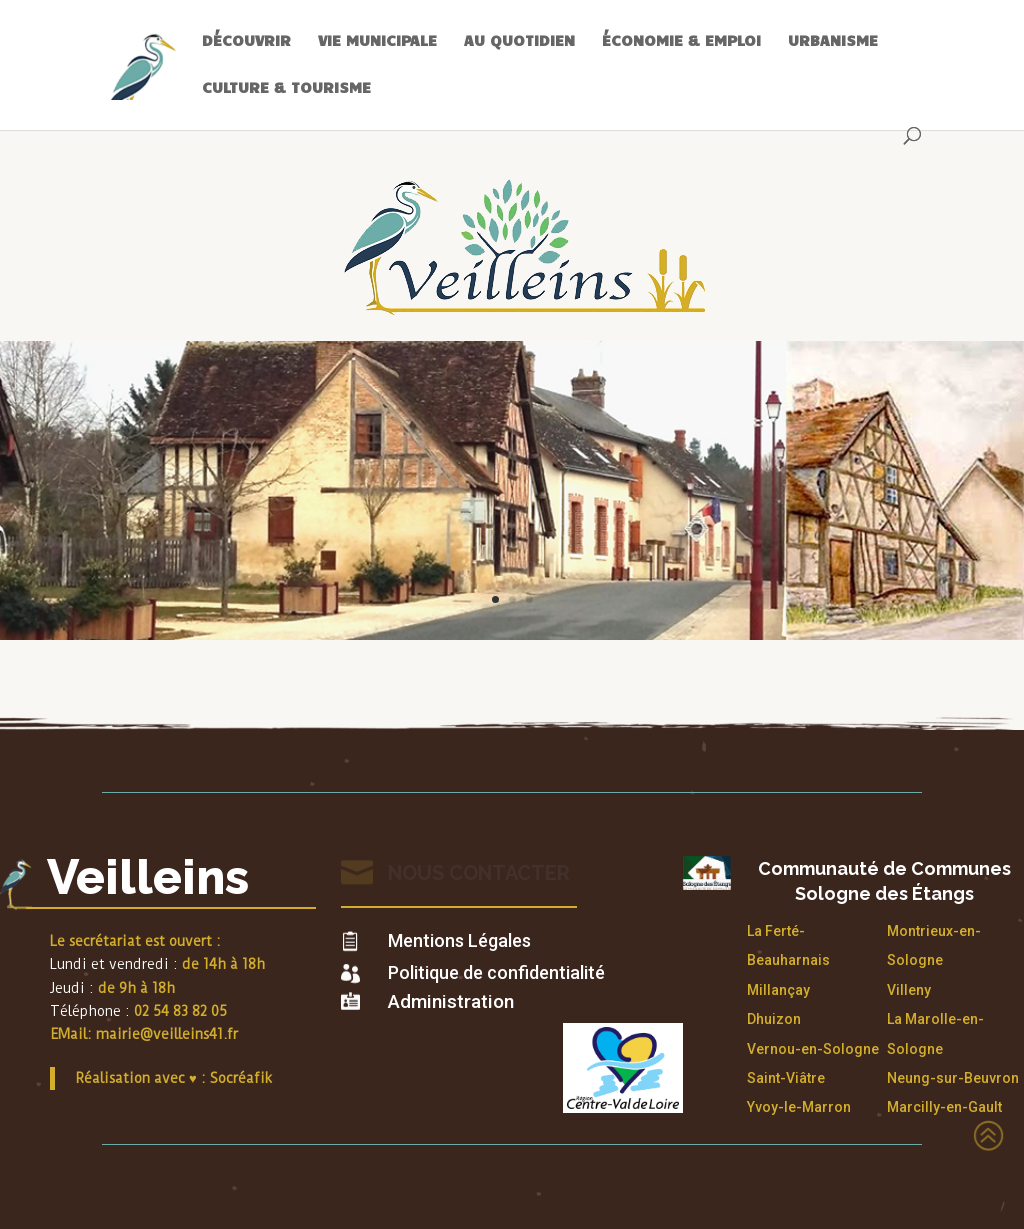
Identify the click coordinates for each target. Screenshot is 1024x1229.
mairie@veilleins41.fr (167, 1034)
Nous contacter (479, 873)
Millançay (778, 990)
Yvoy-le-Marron (799, 1107)
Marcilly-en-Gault (944, 1107)
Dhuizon (774, 1019)
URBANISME (833, 41)
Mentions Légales (459, 940)
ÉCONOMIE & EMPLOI (681, 41)
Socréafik (241, 1078)
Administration (451, 1001)
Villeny (909, 990)
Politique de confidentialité (496, 972)
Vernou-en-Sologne (813, 1049)
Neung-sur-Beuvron (953, 1078)
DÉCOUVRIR (246, 41)
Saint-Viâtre (786, 1078)
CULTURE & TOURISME (286, 88)
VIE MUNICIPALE (377, 41)
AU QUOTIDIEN (519, 41)
